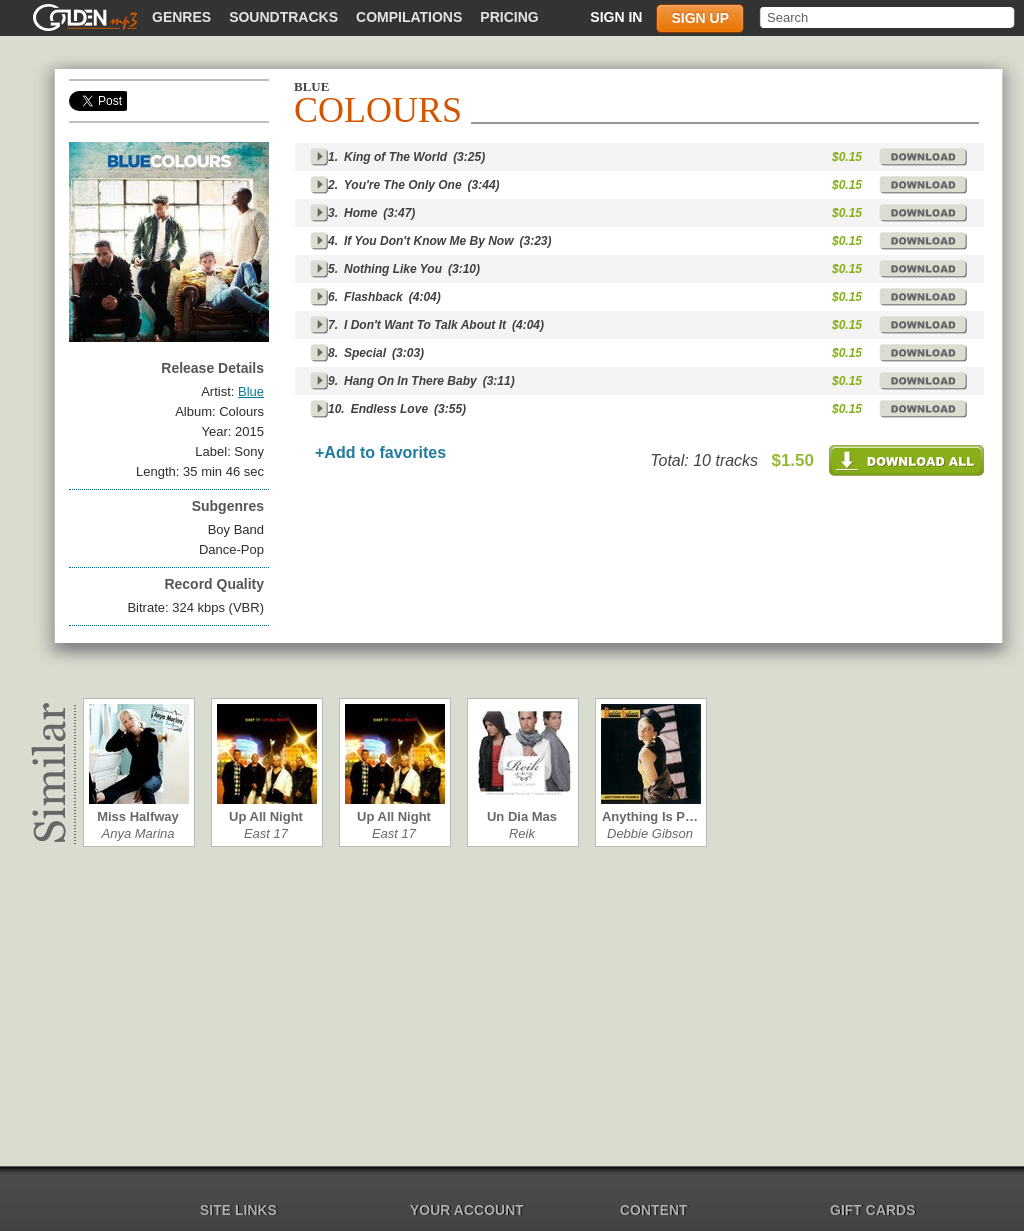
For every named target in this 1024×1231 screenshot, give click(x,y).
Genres (181, 17)
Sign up (700, 18)
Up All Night (266, 816)
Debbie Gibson (650, 833)
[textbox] (888, 17)
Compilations (409, 17)
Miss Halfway (138, 816)
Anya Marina (138, 833)
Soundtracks (283, 17)
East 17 (266, 833)
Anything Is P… (650, 816)
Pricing (509, 17)
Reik (522, 833)
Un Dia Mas (522, 816)
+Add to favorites (380, 452)
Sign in (616, 17)
